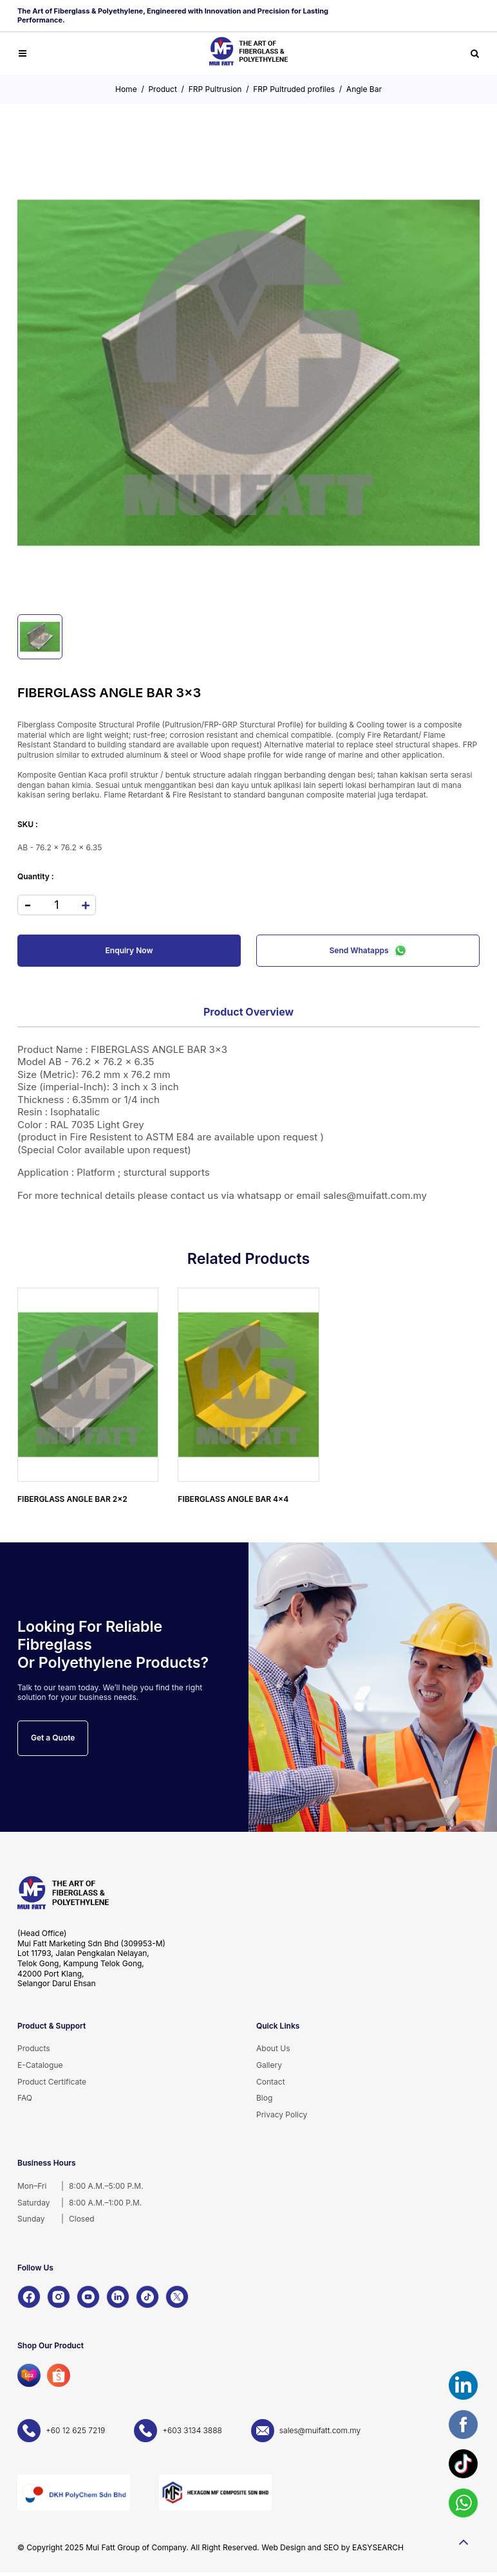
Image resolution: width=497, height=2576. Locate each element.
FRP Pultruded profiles (294, 89)
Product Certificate (51, 2082)
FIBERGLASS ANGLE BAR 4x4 (233, 1499)
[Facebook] (29, 2296)
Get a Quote (53, 1737)
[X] (177, 2296)
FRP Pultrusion (215, 89)
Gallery (269, 2065)
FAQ (24, 2098)
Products (33, 2048)
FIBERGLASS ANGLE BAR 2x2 (72, 1499)
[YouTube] (88, 2296)
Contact (270, 2082)
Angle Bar (364, 89)
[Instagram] (58, 2296)
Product (162, 89)
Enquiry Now (129, 950)
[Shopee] (58, 2375)
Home (126, 89)
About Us (273, 2048)
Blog (264, 2098)
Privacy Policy (281, 2114)
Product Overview (248, 1011)
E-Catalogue (40, 2065)
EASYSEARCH (378, 2547)
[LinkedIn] (117, 2296)
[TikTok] (147, 2296)
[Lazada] (29, 2375)
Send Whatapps (368, 950)
